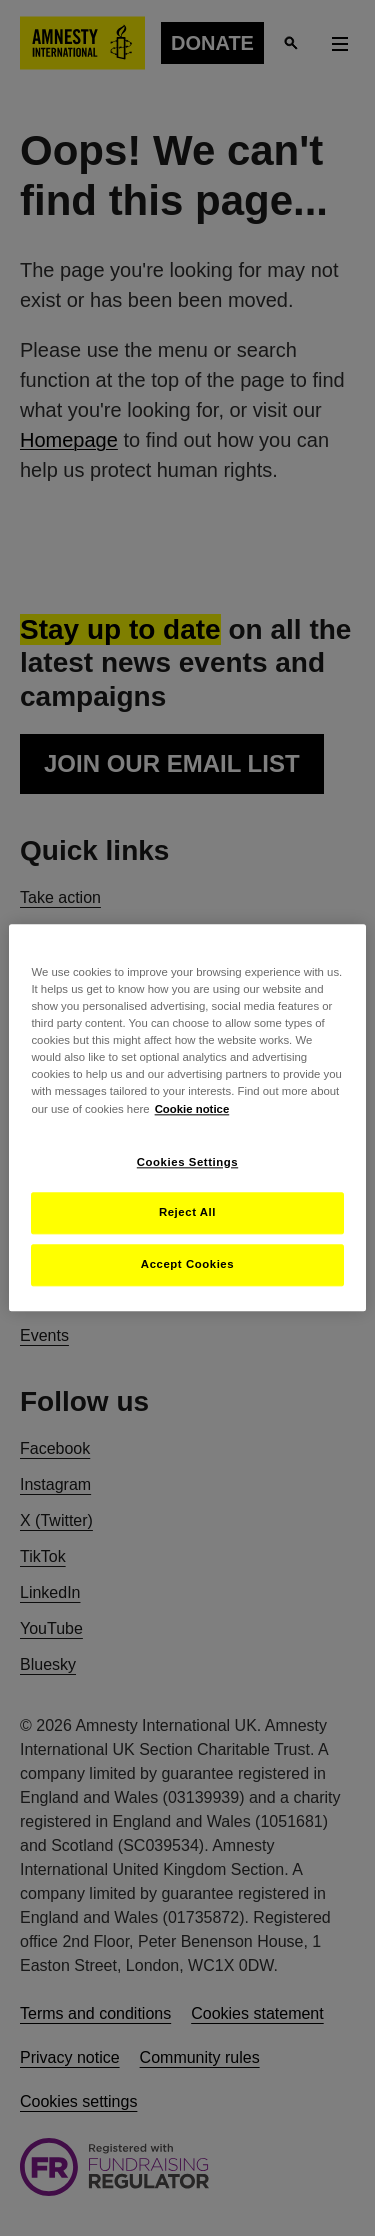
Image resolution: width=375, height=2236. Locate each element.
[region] (187, 1117)
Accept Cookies (187, 1265)
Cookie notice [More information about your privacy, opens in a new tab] (192, 1109)
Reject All (187, 1213)
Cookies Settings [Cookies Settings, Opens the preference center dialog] (187, 1162)
